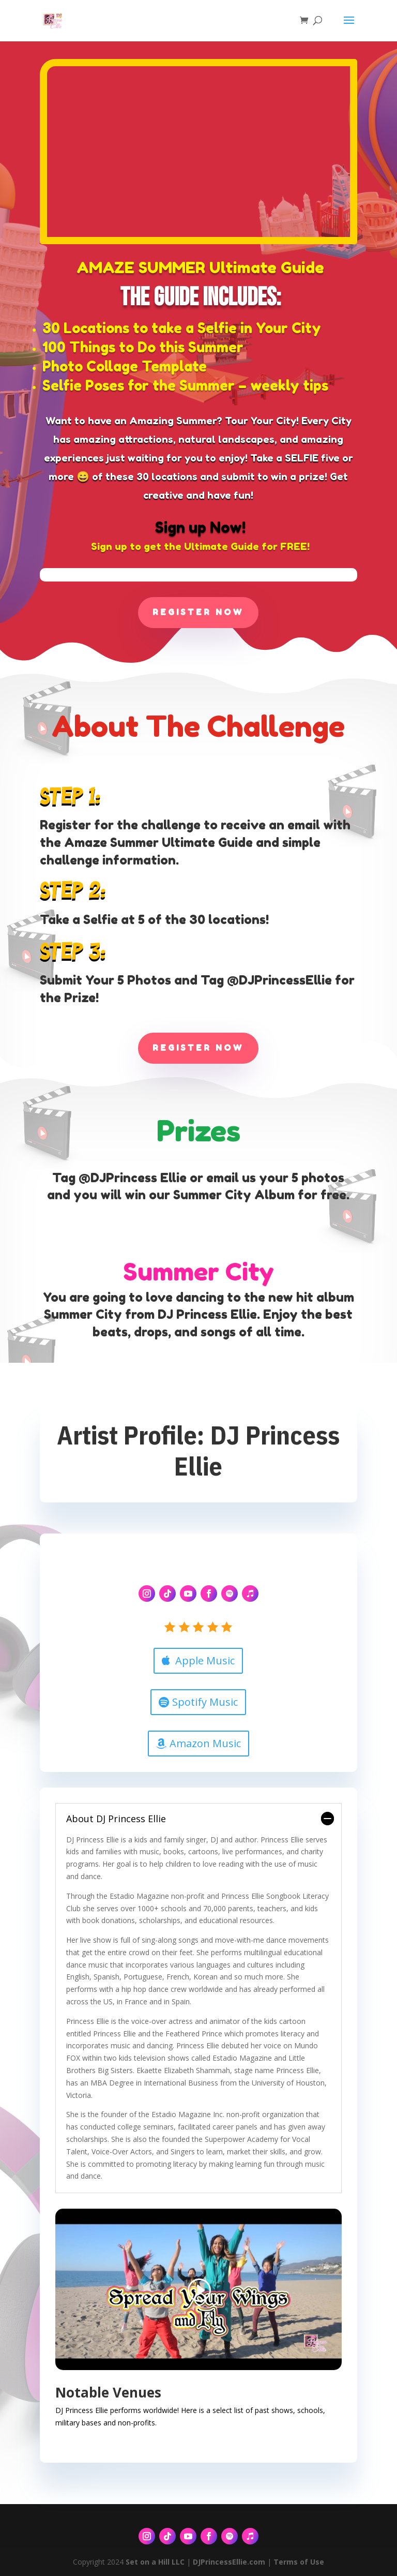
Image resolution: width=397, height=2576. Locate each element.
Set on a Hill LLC (155, 2562)
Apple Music (205, 1660)
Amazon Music (205, 1743)
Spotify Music (205, 1702)
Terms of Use (298, 2562)
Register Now (198, 612)
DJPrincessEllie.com (229, 2562)
